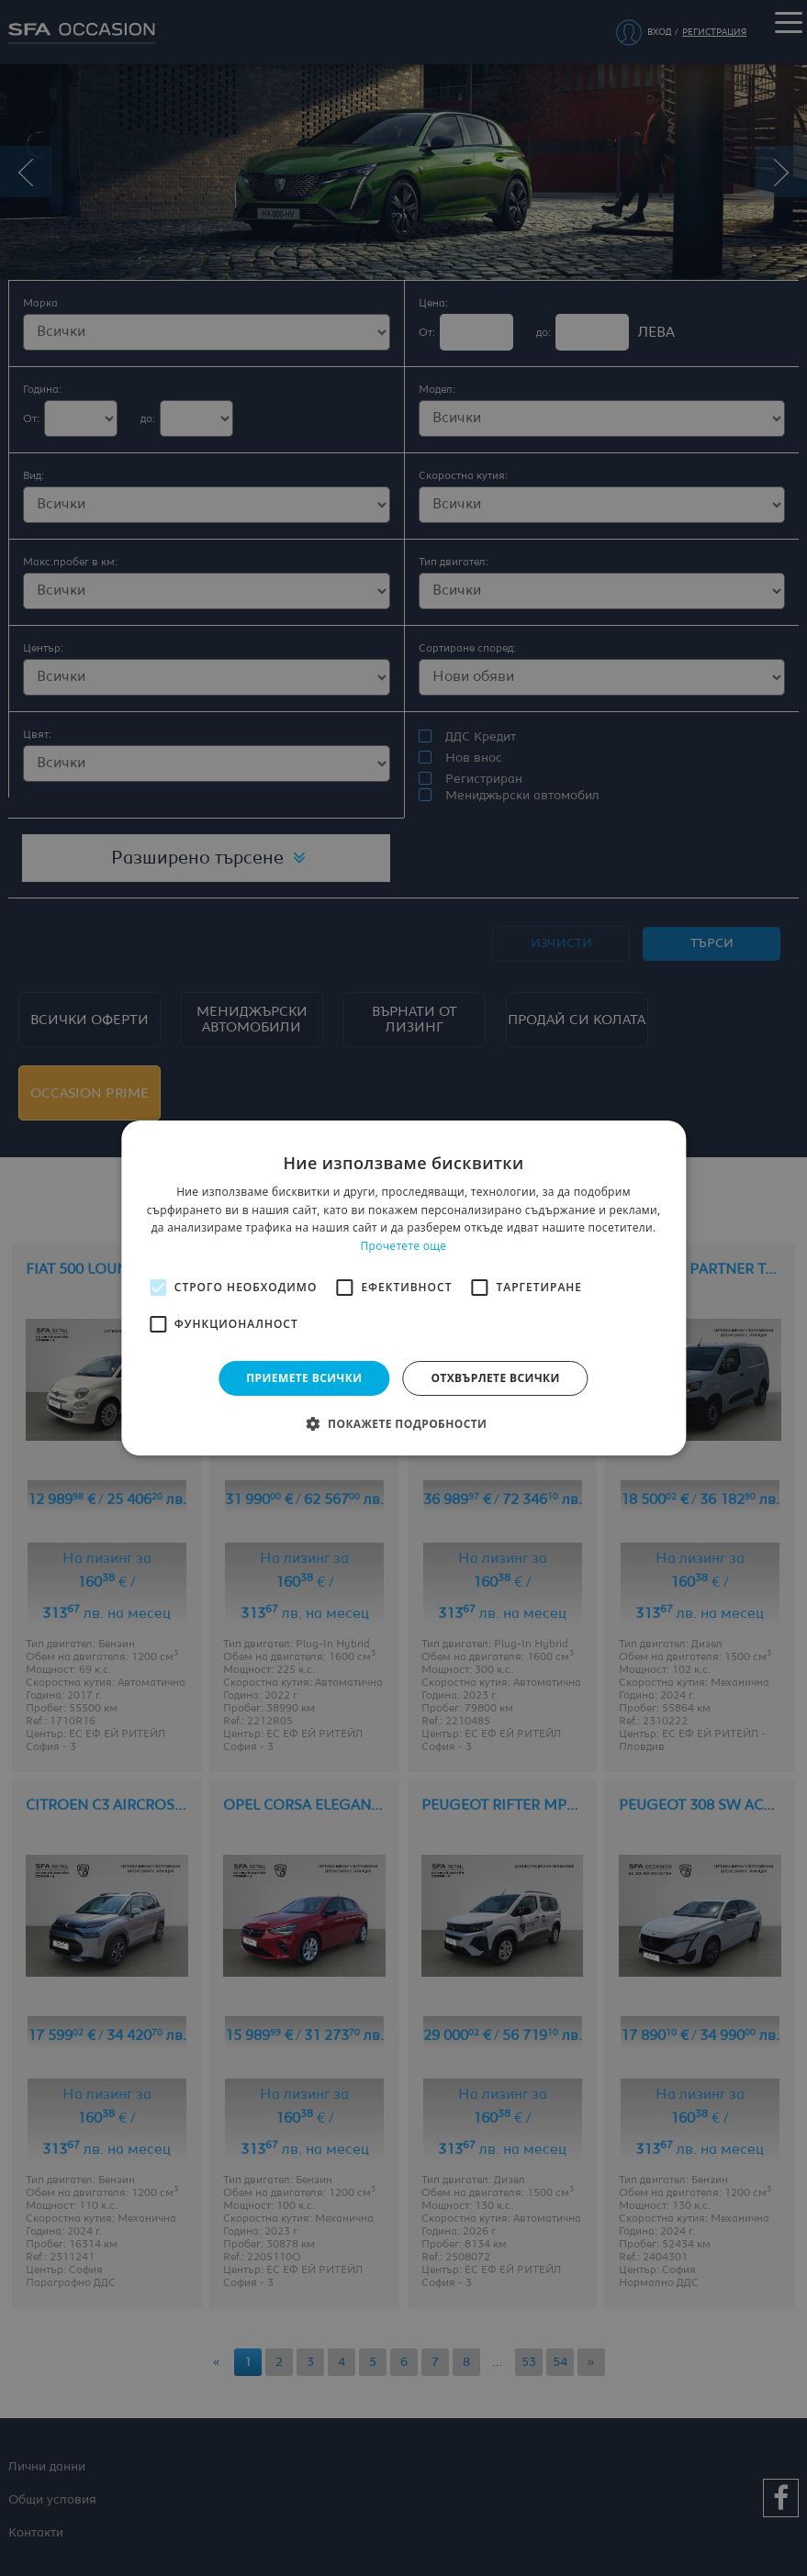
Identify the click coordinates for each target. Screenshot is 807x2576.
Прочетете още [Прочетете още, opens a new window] (404, 1246)
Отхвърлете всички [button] (495, 1378)
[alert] (403, 1288)
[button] (404, 1423)
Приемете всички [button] (304, 1378)
